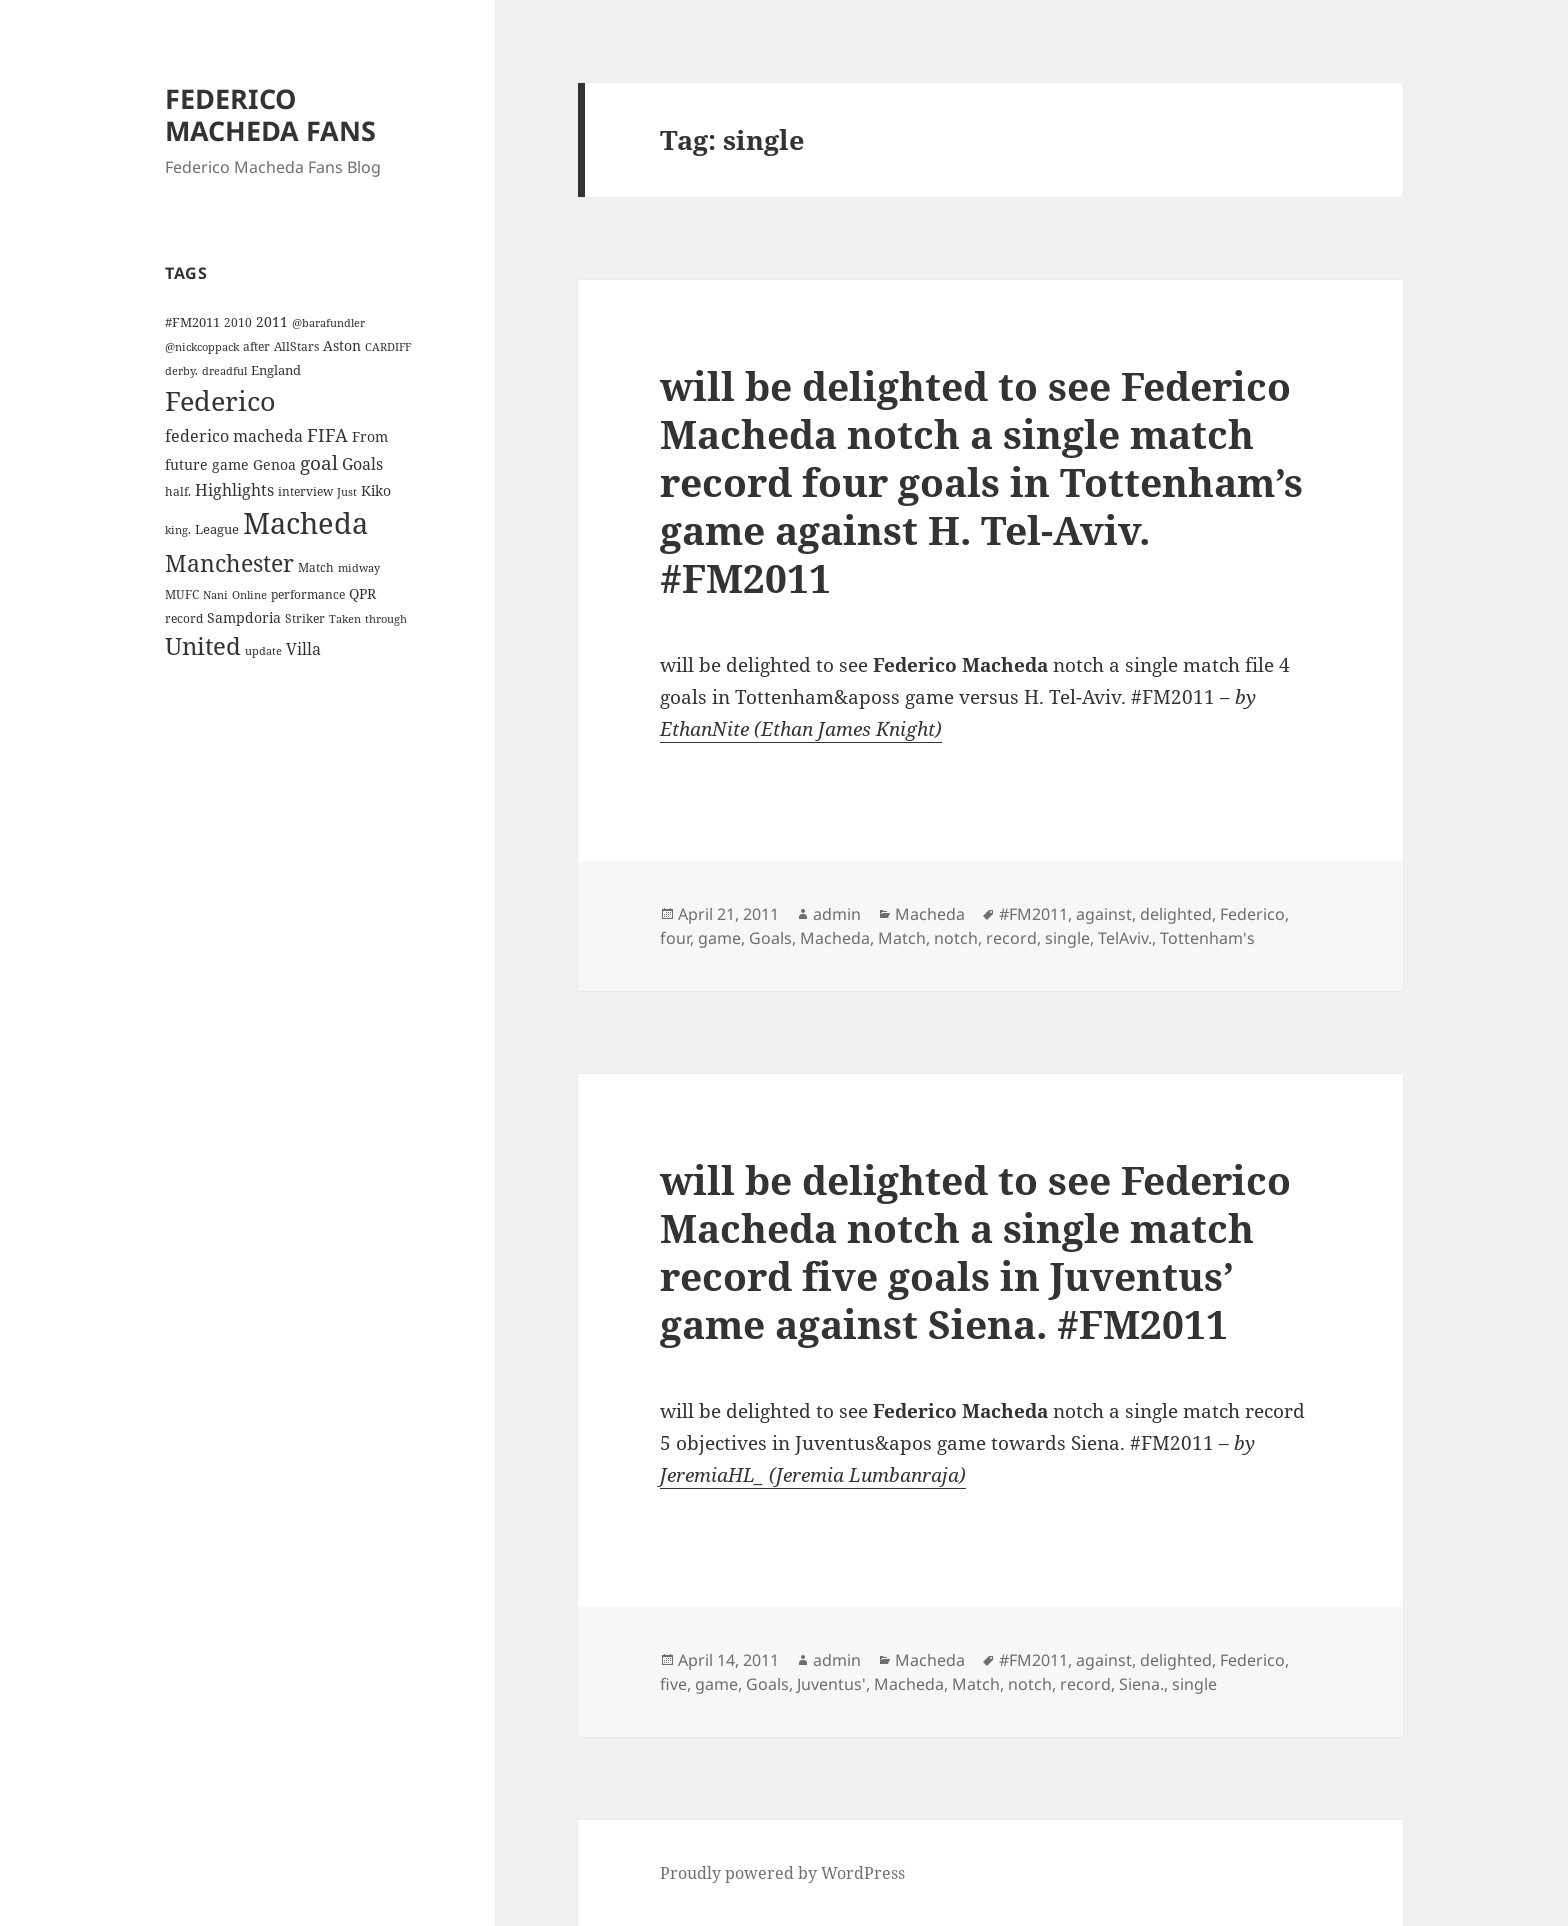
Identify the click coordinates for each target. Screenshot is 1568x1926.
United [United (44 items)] (203, 646)
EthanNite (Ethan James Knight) (801, 729)
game (719, 938)
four (675, 938)
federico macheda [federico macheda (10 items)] (234, 436)
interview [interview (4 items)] (305, 491)
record (1011, 938)
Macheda (930, 914)
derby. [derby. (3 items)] (181, 371)
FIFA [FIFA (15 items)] (327, 435)
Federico (1252, 914)
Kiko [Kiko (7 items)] (376, 490)
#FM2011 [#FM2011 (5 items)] (192, 322)
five (673, 1684)
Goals (770, 938)
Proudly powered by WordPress (782, 1873)
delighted (1176, 914)
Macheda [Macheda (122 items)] (305, 523)
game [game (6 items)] (230, 464)
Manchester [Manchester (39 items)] (229, 563)
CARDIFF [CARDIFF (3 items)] (388, 347)
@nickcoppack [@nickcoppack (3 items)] (202, 347)
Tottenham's (1207, 938)
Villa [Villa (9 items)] (303, 649)
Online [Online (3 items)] (249, 595)
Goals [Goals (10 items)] (362, 464)
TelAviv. (1125, 938)
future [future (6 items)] (186, 464)
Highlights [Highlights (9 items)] (234, 490)
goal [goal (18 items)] (319, 462)
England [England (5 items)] (276, 370)
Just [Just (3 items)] (347, 492)
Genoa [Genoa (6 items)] (274, 464)
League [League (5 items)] (217, 529)
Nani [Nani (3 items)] (215, 595)
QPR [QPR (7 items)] (362, 593)
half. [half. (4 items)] (178, 491)
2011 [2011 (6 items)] (272, 321)
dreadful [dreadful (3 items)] (224, 371)
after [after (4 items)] (256, 346)
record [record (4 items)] (184, 618)
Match (902, 938)
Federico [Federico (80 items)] (220, 400)
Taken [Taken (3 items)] (345, 619)
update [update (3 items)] (263, 651)
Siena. (1141, 1684)
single (1067, 938)
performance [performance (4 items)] (308, 594)
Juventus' (831, 1684)
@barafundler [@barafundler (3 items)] (328, 323)
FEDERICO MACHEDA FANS (270, 114)
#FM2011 (1033, 914)
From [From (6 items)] (370, 436)
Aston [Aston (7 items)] (342, 345)
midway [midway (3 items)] (359, 568)
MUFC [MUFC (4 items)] (182, 594)
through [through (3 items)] (386, 619)
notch (956, 938)
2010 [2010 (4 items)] (238, 322)
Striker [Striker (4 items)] (305, 618)
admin (837, 914)
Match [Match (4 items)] (316, 567)
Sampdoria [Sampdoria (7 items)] (244, 617)
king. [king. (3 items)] (178, 530)
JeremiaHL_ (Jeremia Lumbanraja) (813, 1475)
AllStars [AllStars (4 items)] (296, 346)
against (1104, 914)
